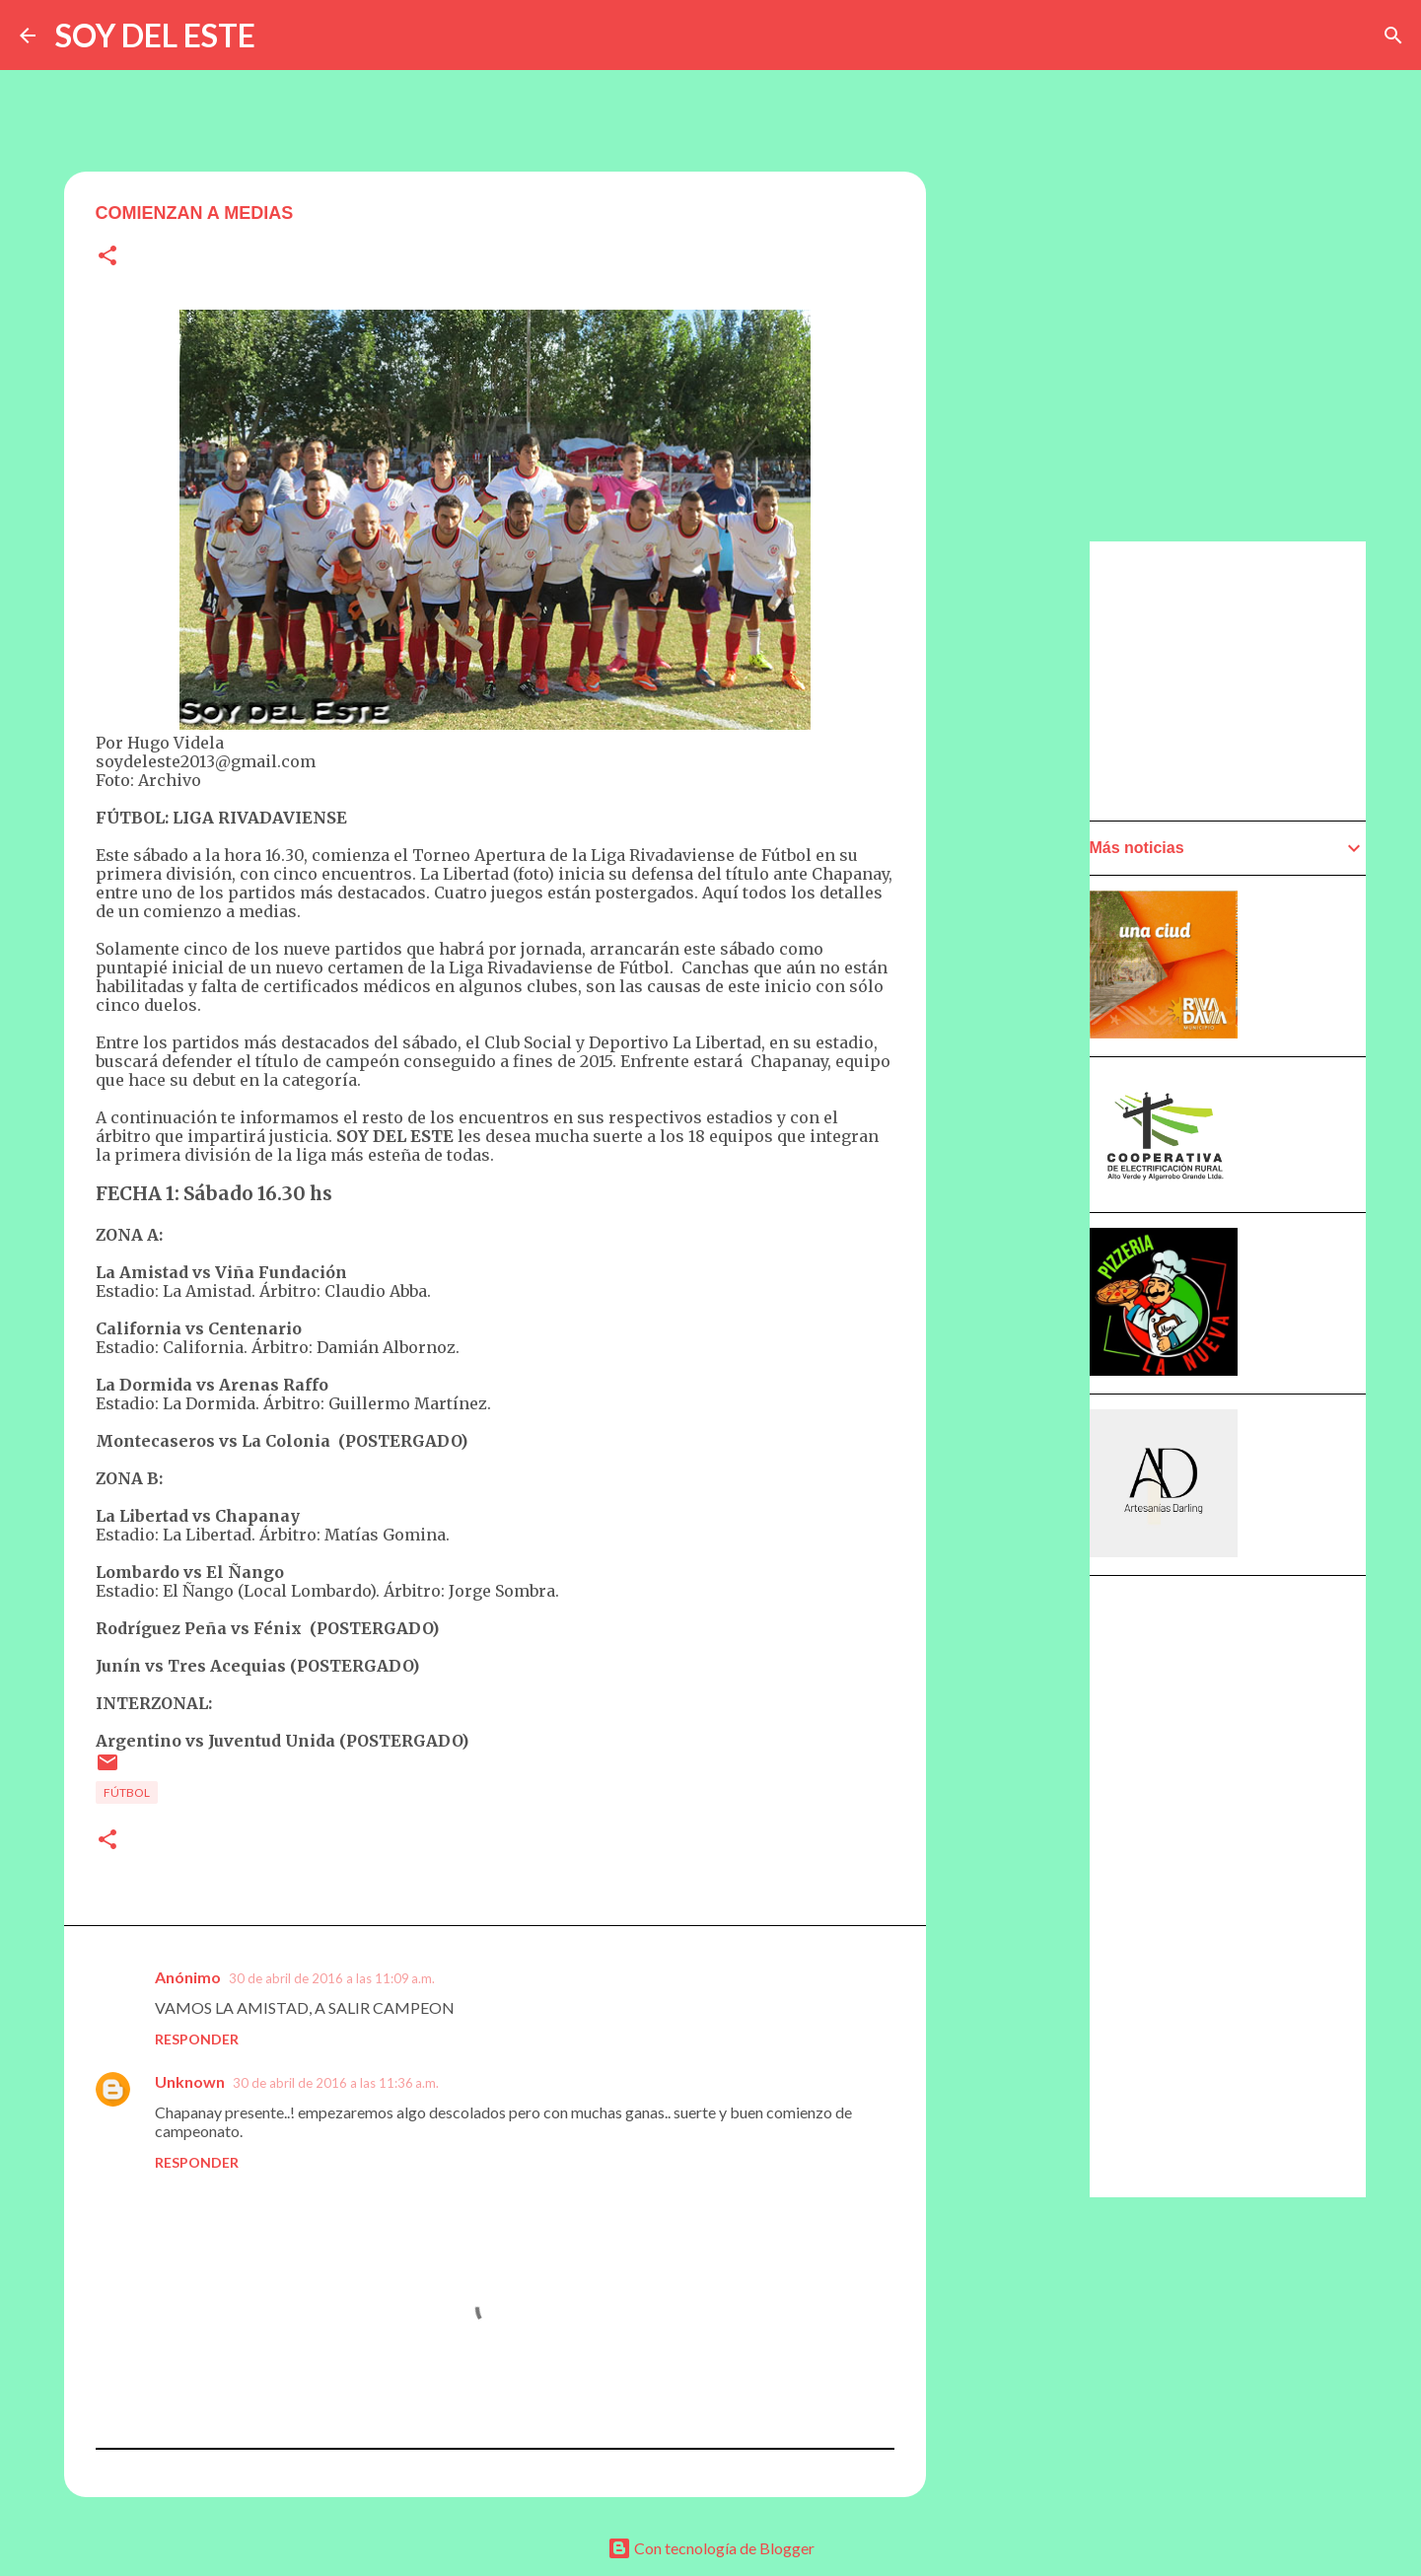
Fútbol (127, 1792)
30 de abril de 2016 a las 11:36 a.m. (336, 2083)
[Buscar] (1393, 35)
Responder (197, 2039)
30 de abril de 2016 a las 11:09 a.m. (332, 1978)
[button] (107, 257)
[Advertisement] (1022, 1101)
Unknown (190, 2081)
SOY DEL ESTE (155, 35)
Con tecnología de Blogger (711, 2548)
